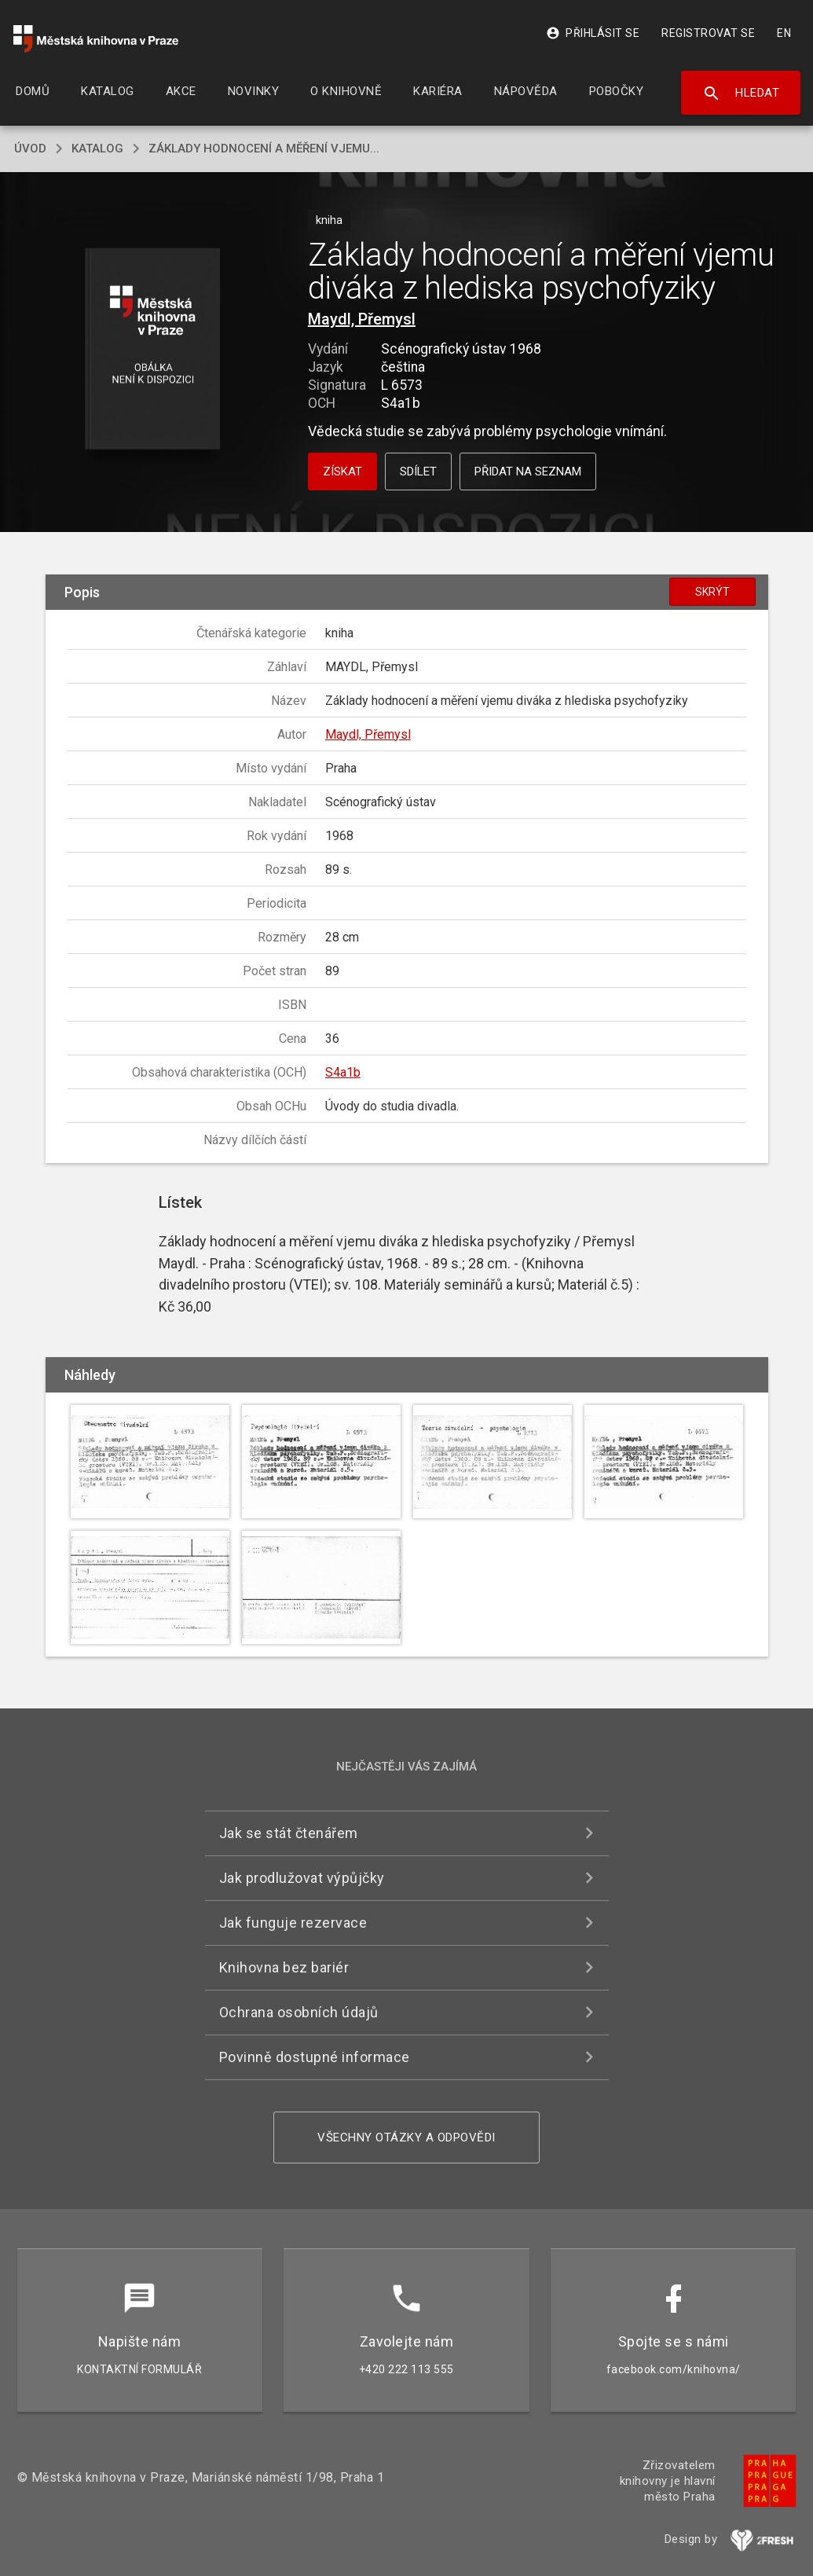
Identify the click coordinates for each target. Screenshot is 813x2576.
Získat (342, 471)
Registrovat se (708, 33)
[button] (152, 350)
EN (784, 33)
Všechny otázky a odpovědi (406, 2137)
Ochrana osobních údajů (299, 2012)
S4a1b (343, 1072)
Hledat (741, 93)
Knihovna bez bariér (284, 1967)
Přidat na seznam (527, 471)
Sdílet (418, 471)
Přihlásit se (592, 33)
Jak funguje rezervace (293, 1922)
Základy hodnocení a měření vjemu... (263, 148)
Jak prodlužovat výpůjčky (302, 1878)
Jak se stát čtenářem (288, 1833)
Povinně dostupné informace (314, 2057)
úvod (30, 148)
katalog (97, 148)
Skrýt (712, 591)
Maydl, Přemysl (362, 319)
